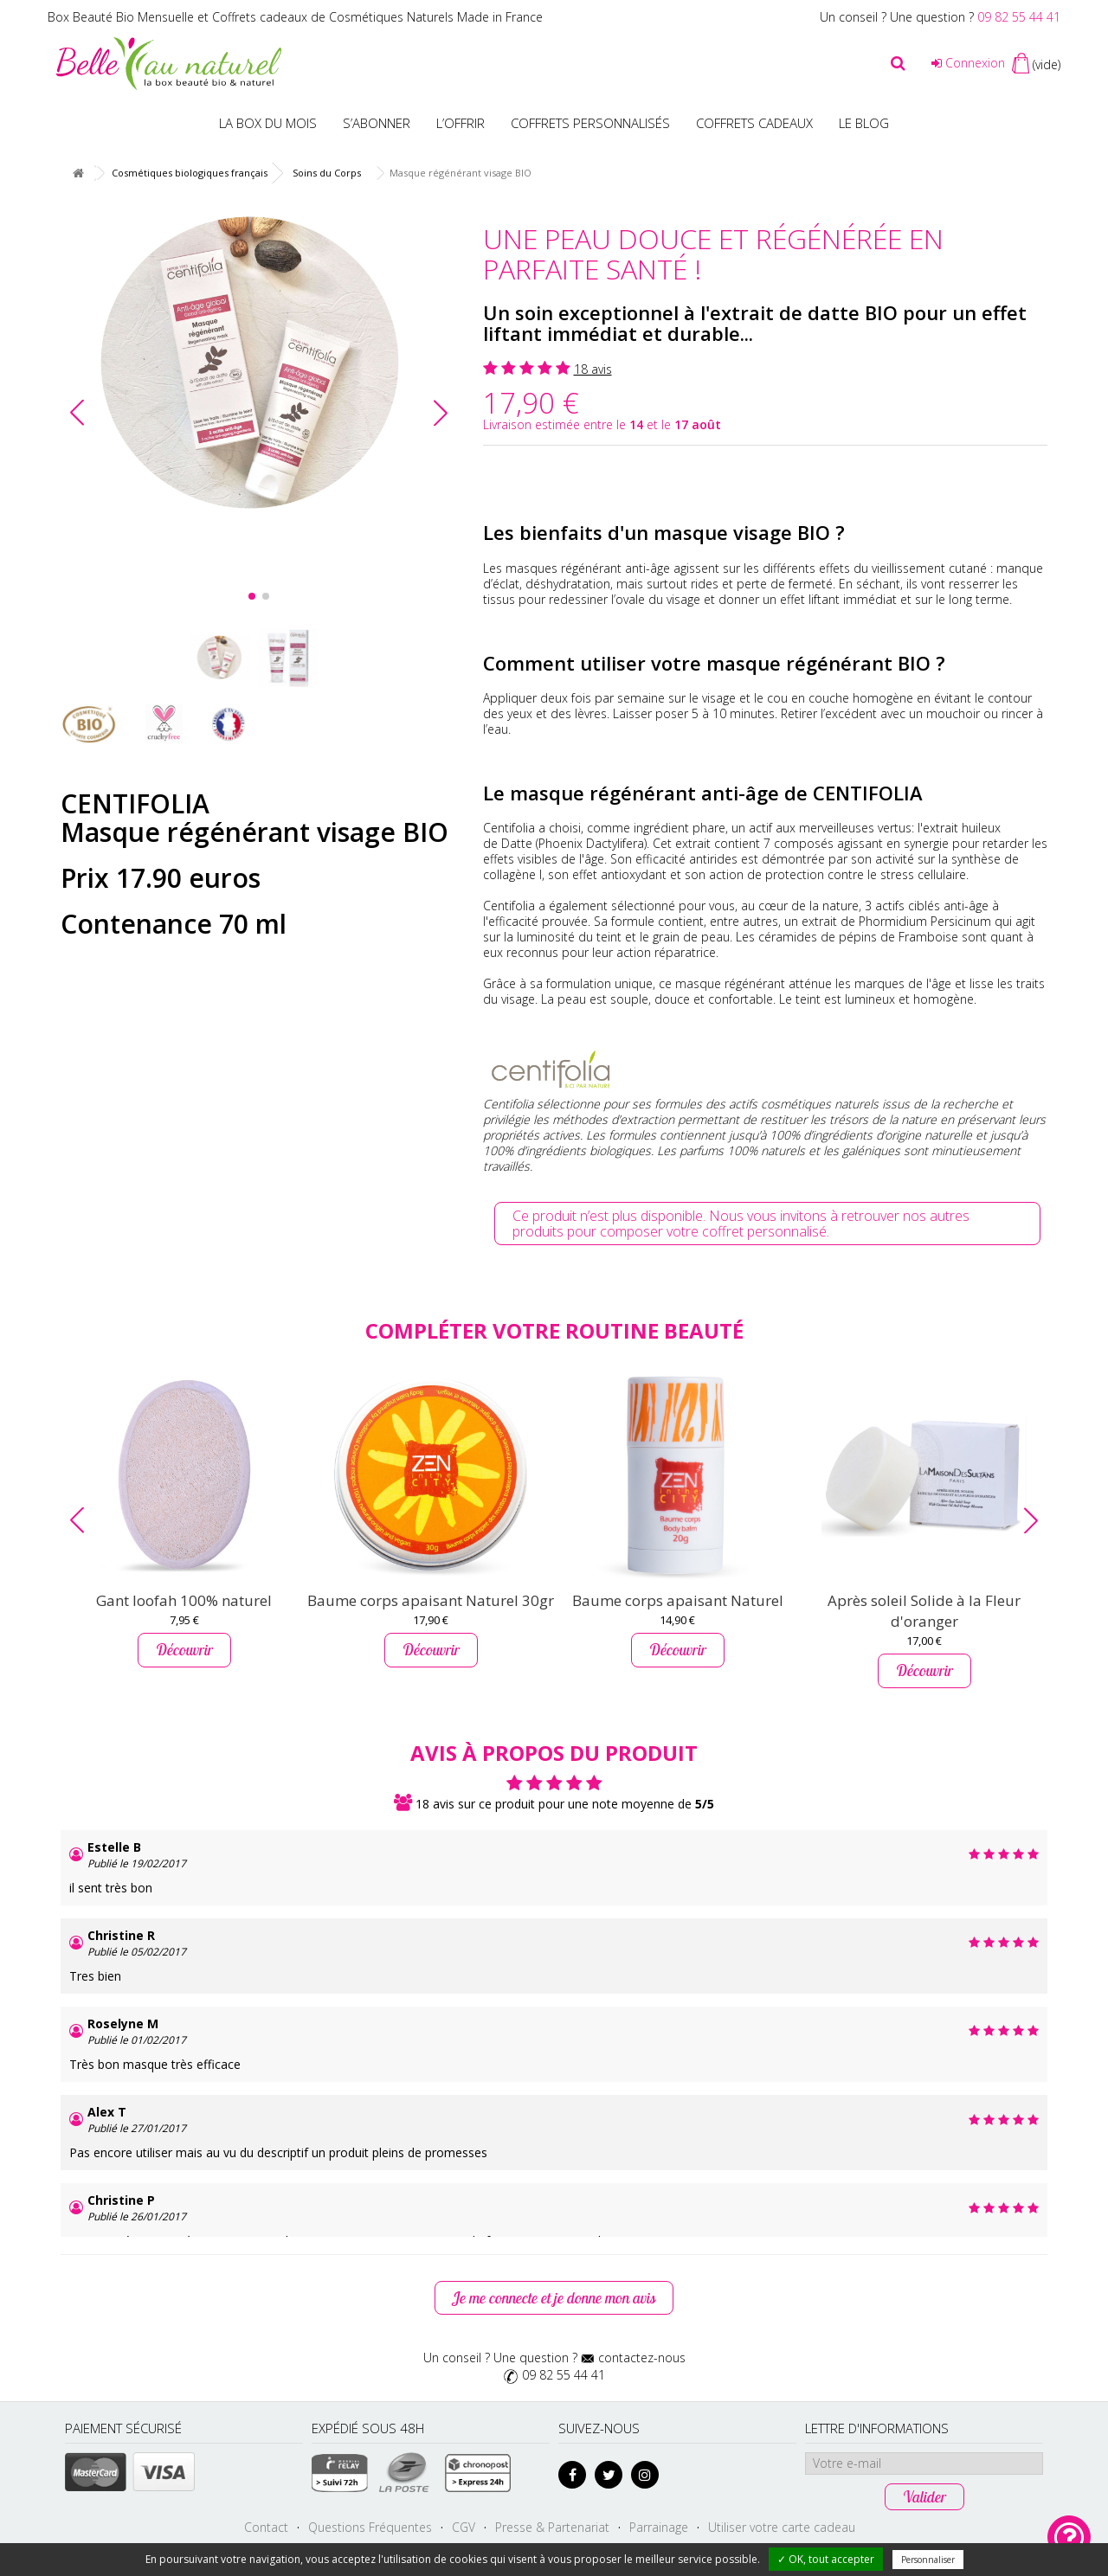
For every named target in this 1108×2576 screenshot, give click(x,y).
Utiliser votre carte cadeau (781, 2527)
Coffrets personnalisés (590, 123)
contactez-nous (642, 2357)
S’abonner (376, 123)
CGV (463, 2527)
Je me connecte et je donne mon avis (554, 2298)
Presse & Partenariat (552, 2527)
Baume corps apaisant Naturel (677, 1600)
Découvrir (184, 1650)
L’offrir (460, 123)
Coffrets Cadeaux (754, 123)
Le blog (864, 123)
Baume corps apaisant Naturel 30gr (430, 1600)
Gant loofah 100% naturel (184, 1600)
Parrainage (658, 2527)
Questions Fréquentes (370, 2527)
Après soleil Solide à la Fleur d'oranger (924, 1610)
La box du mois (268, 123)
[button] (441, 413)
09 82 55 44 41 (1018, 17)
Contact (266, 2527)
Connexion (968, 63)
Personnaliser (928, 2560)
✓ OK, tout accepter (825, 2559)
